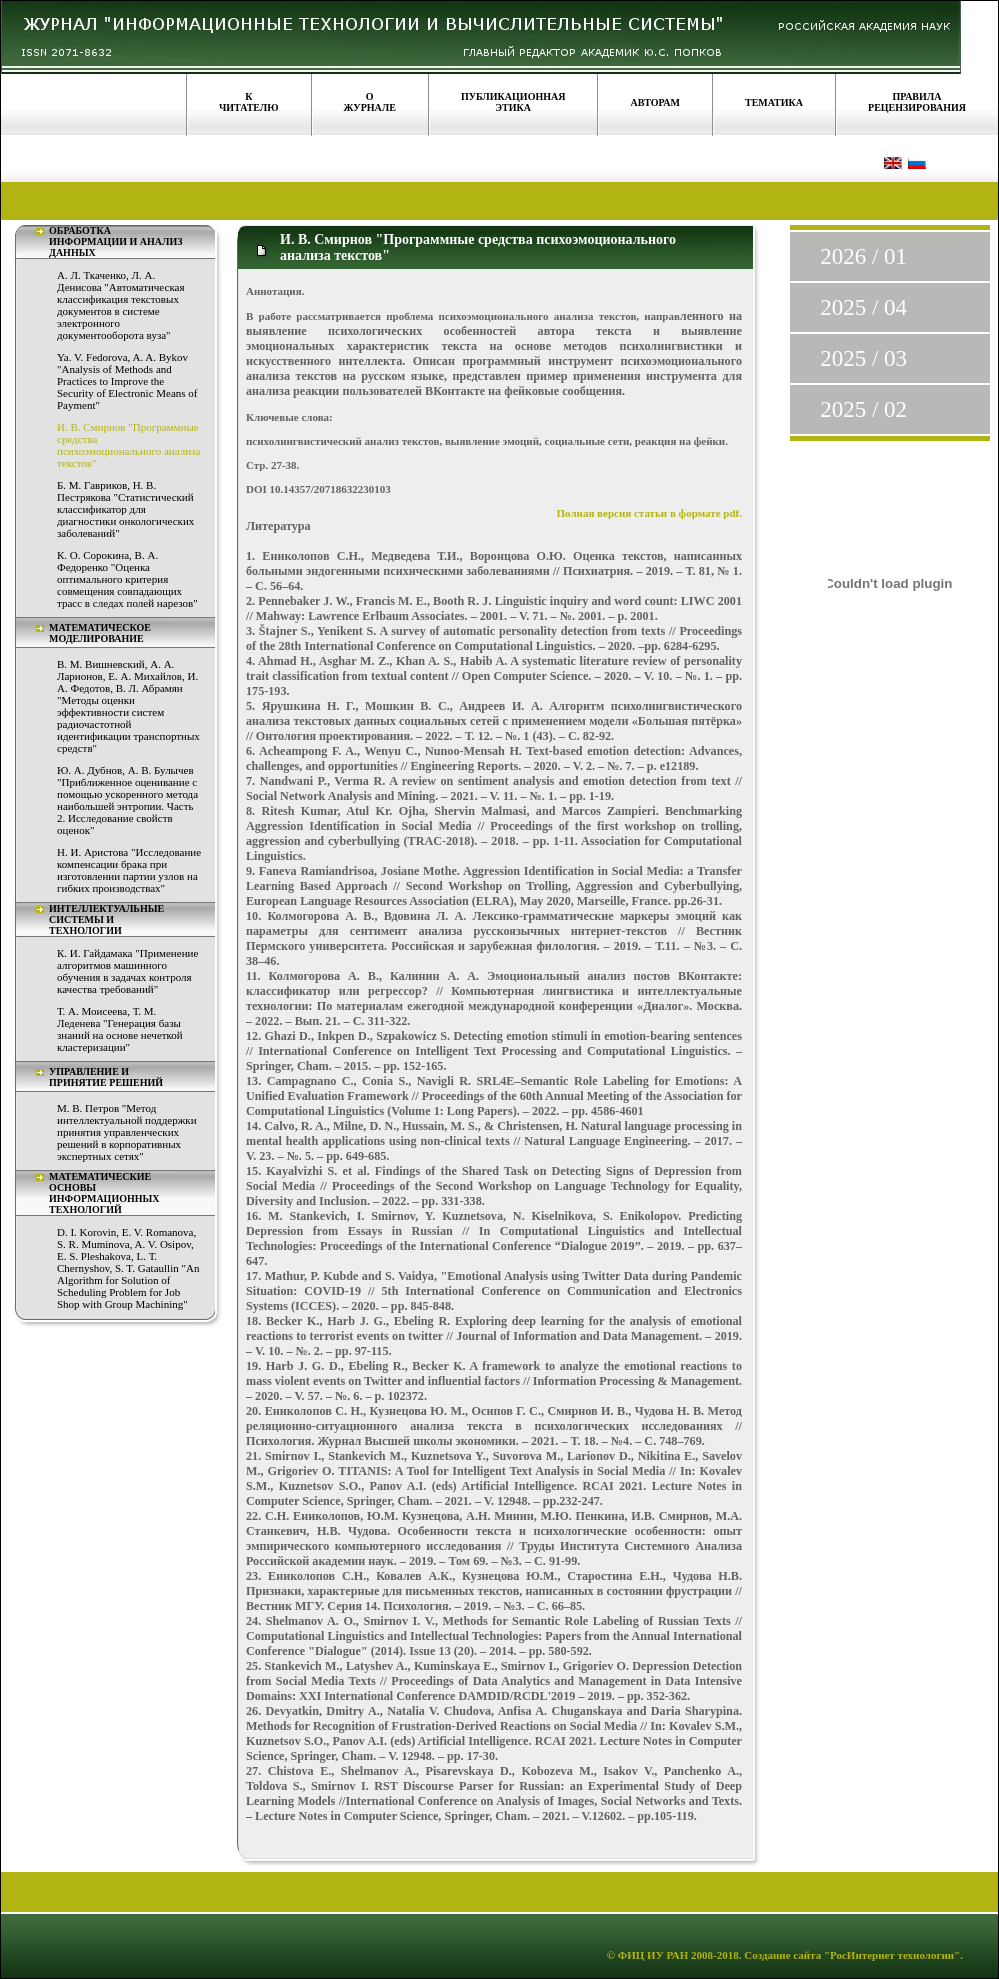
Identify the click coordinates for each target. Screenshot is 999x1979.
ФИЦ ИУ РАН (653, 1955)
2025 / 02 (863, 409)
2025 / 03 (863, 358)
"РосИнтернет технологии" (890, 1955)
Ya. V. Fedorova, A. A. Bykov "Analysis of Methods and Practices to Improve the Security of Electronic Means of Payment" (127, 381)
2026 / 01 (863, 256)
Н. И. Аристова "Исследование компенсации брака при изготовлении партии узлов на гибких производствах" (129, 870)
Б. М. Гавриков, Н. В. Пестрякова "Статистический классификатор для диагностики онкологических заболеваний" (125, 509)
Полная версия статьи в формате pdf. (650, 513)
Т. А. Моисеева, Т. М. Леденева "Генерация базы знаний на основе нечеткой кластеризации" (120, 1029)
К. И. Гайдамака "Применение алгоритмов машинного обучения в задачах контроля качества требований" (127, 971)
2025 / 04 (863, 307)
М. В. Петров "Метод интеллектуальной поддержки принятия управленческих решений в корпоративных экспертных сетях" (127, 1132)
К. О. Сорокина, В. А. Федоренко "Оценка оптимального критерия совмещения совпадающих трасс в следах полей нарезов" (127, 579)
